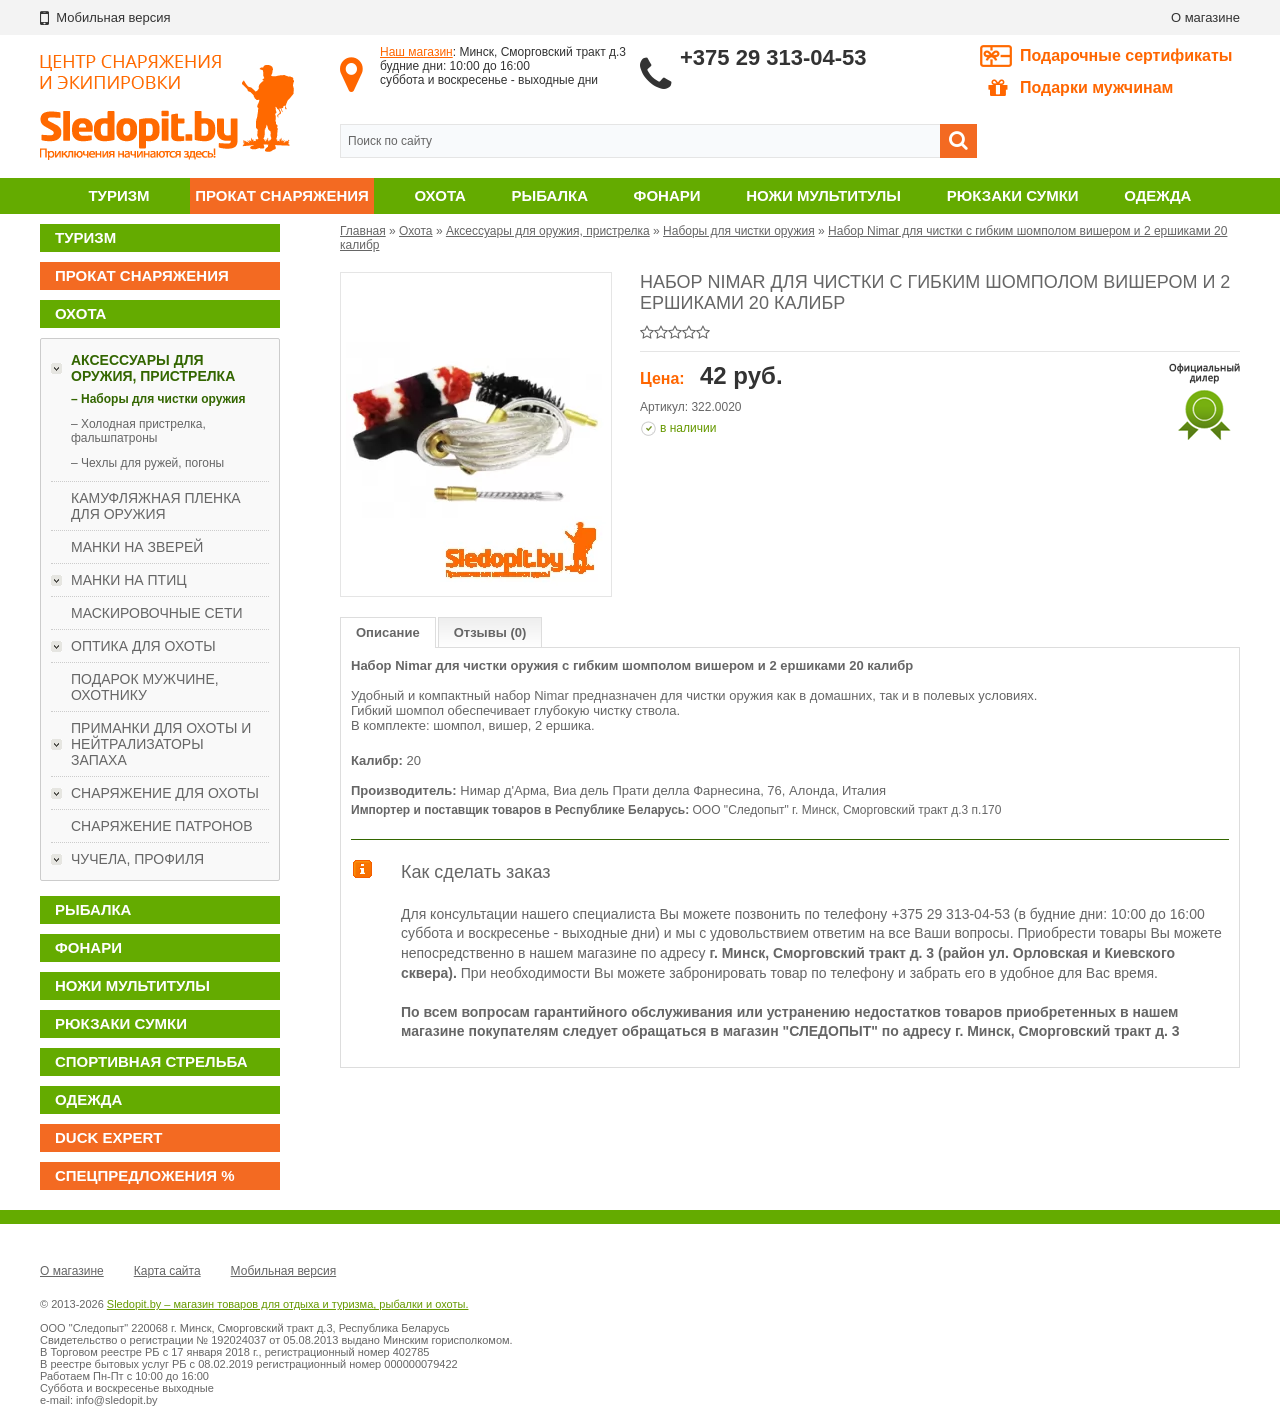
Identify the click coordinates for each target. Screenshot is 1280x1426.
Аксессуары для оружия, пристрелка (153, 368)
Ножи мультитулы (823, 195)
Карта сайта (167, 1271)
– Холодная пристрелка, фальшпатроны (138, 431)
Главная (363, 231)
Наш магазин (416, 52)
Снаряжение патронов (161, 826)
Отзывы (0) (490, 632)
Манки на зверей (137, 547)
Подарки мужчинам (1080, 88)
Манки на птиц (129, 580)
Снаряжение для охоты (165, 793)
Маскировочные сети (157, 613)
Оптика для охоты (143, 646)
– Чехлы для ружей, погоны (147, 463)
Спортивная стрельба (151, 1061)
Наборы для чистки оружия (739, 231)
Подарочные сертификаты (1126, 55)
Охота (440, 195)
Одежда (1157, 195)
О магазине (1205, 17)
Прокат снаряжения (282, 195)
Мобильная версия (284, 1271)
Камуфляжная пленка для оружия (156, 506)
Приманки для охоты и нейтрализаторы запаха (161, 744)
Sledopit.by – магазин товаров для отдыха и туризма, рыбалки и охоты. (288, 1304)
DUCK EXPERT (109, 1137)
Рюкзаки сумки (1013, 195)
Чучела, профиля (137, 859)
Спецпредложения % (145, 1175)
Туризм (118, 195)
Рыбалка (550, 195)
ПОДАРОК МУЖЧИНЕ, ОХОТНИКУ (145, 687)
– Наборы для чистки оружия (158, 399)
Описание (388, 632)
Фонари (667, 195)
